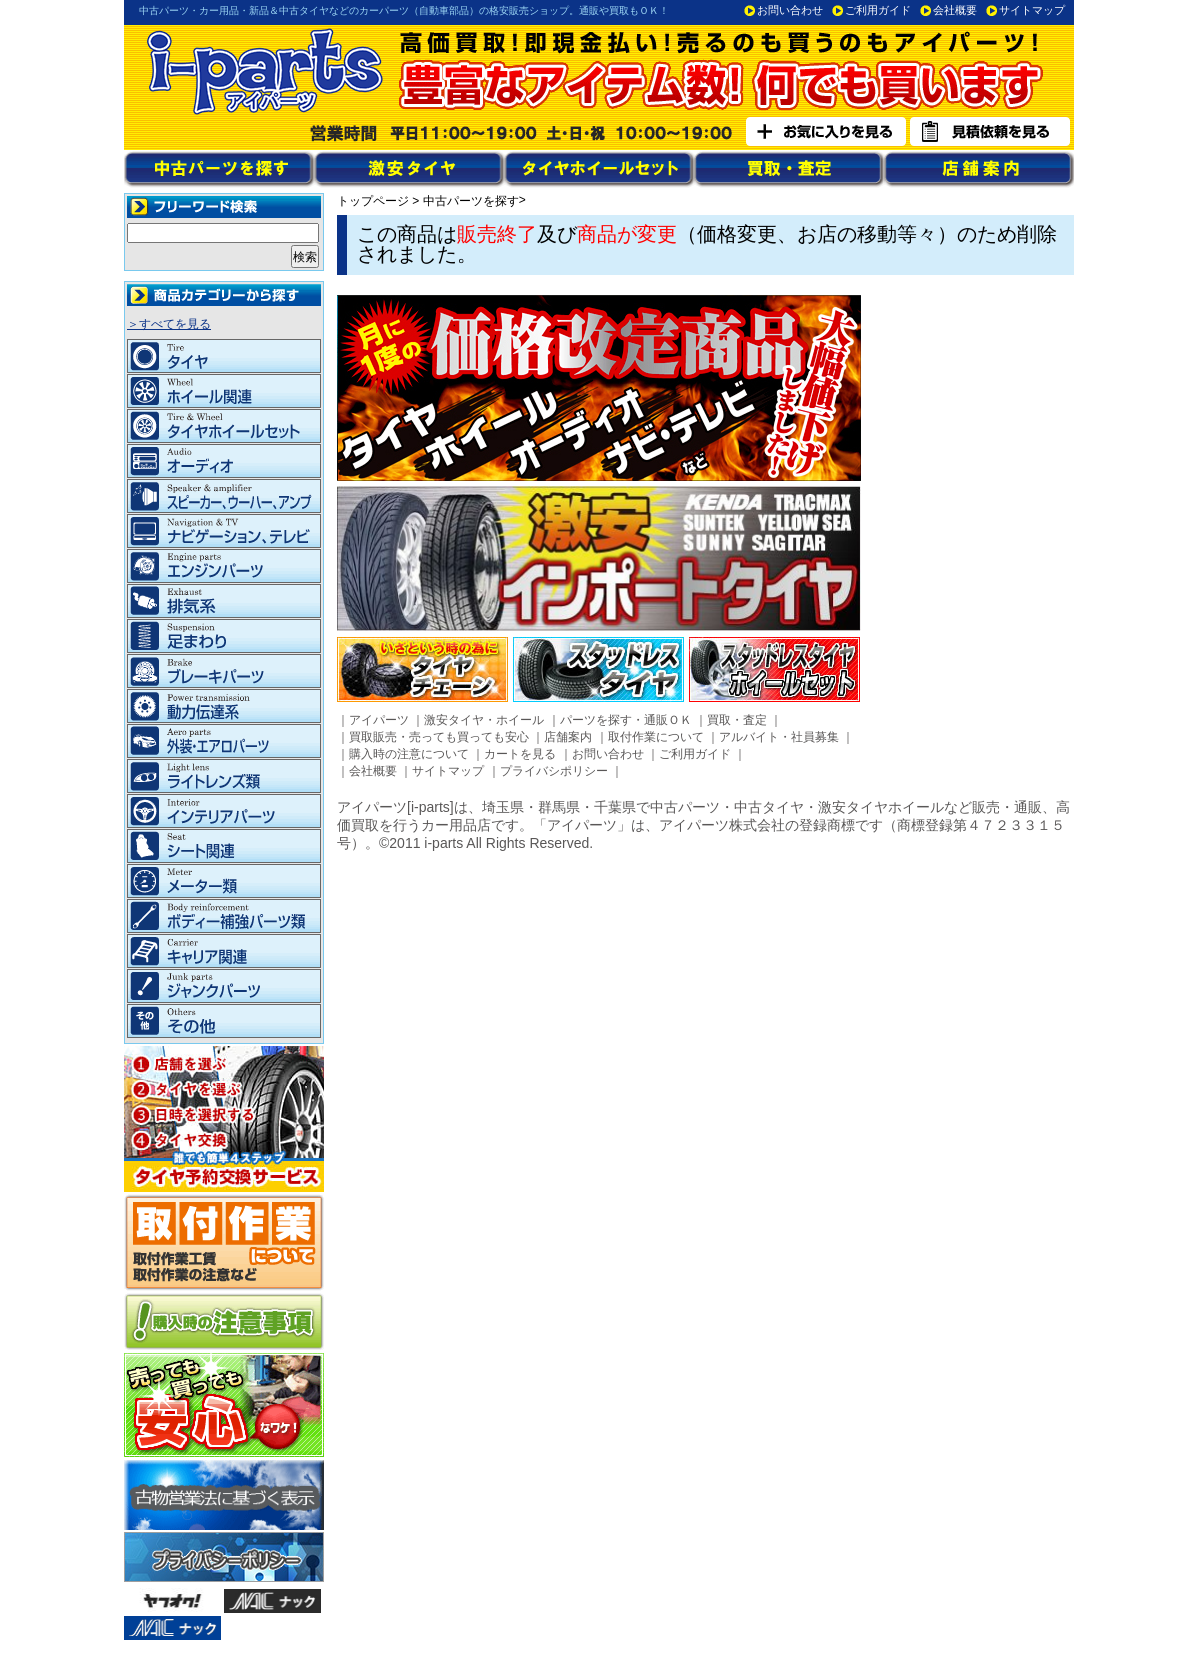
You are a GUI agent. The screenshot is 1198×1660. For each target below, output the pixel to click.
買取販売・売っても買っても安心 (439, 737)
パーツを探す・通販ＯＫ (626, 720)
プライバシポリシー (554, 771)
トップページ (373, 201)
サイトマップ (1032, 10)
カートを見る (520, 754)
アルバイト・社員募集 (779, 737)
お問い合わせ (790, 10)
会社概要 (955, 10)
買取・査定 (737, 720)
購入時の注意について (409, 754)
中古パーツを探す (471, 201)
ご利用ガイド (878, 10)
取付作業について (656, 737)
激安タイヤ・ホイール (484, 720)
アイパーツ (379, 720)
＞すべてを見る (169, 324)
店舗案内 (568, 737)
